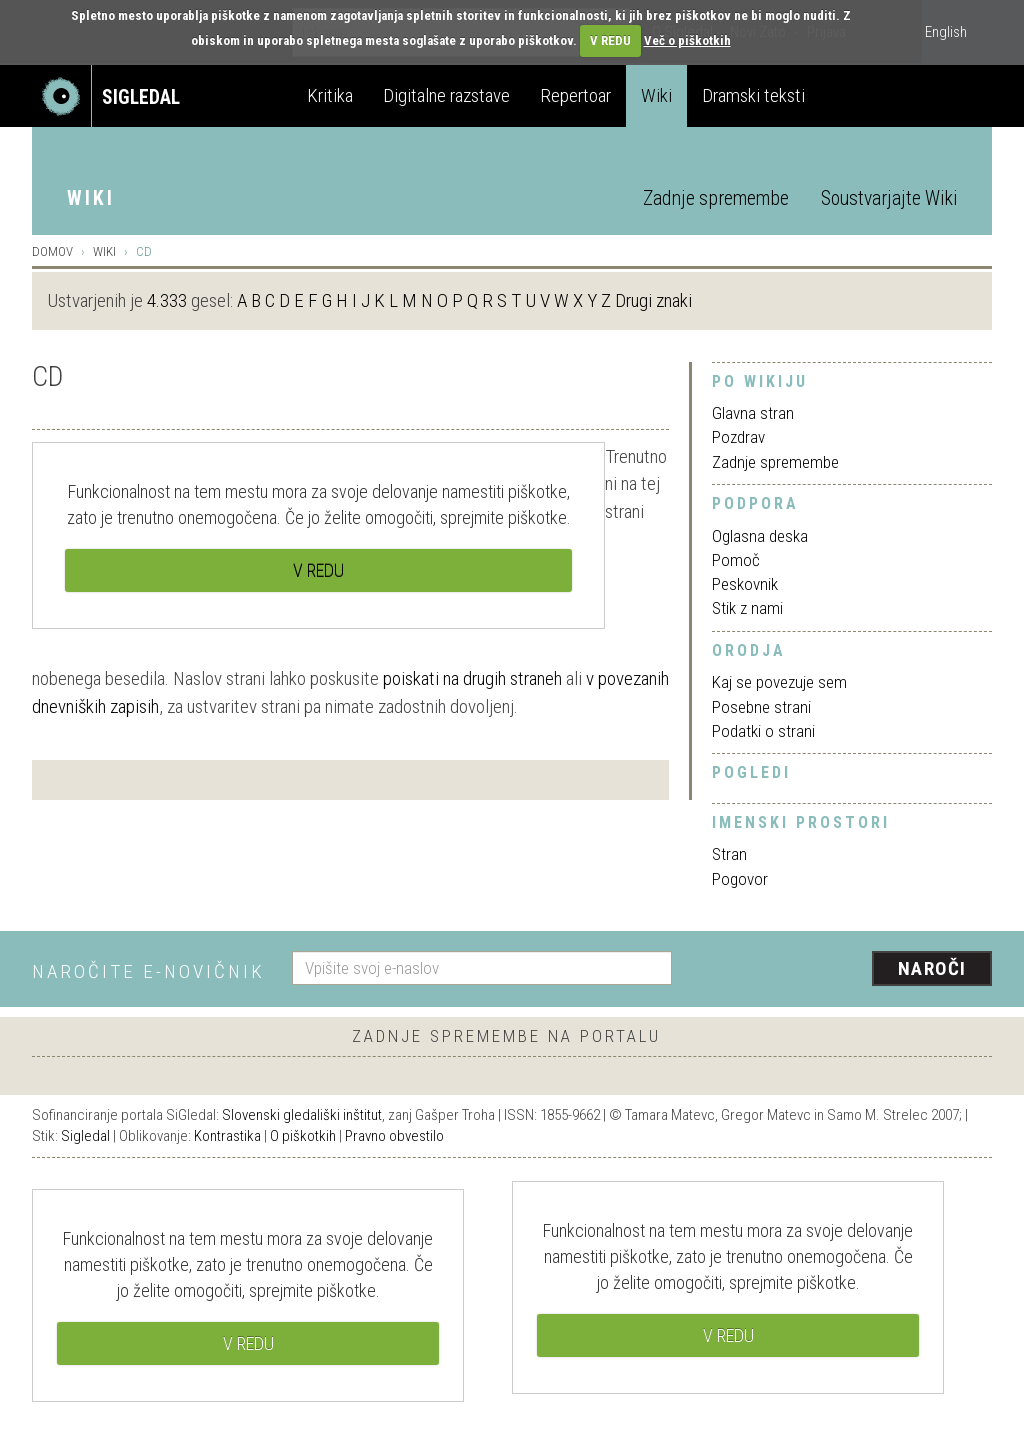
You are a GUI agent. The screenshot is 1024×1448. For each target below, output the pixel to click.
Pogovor (740, 879)
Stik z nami (747, 608)
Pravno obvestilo (394, 1136)
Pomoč (736, 560)
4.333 (167, 300)
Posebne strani (761, 707)
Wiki (656, 95)
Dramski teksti (753, 95)
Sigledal (85, 1136)
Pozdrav (738, 437)
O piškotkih (303, 1136)
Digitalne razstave (446, 95)
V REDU (610, 40)
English (946, 32)
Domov (52, 251)
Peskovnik (745, 584)
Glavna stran (753, 413)
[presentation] (844, 970)
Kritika (330, 95)
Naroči (932, 968)
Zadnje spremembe (716, 198)
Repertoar (575, 95)
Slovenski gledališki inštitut (302, 1115)
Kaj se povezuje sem (779, 682)
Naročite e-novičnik (148, 971)
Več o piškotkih (687, 40)
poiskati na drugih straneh (472, 678)
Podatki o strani (763, 731)
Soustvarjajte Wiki (889, 198)
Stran (729, 854)
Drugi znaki (653, 300)
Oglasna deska (760, 536)
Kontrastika (227, 1136)
